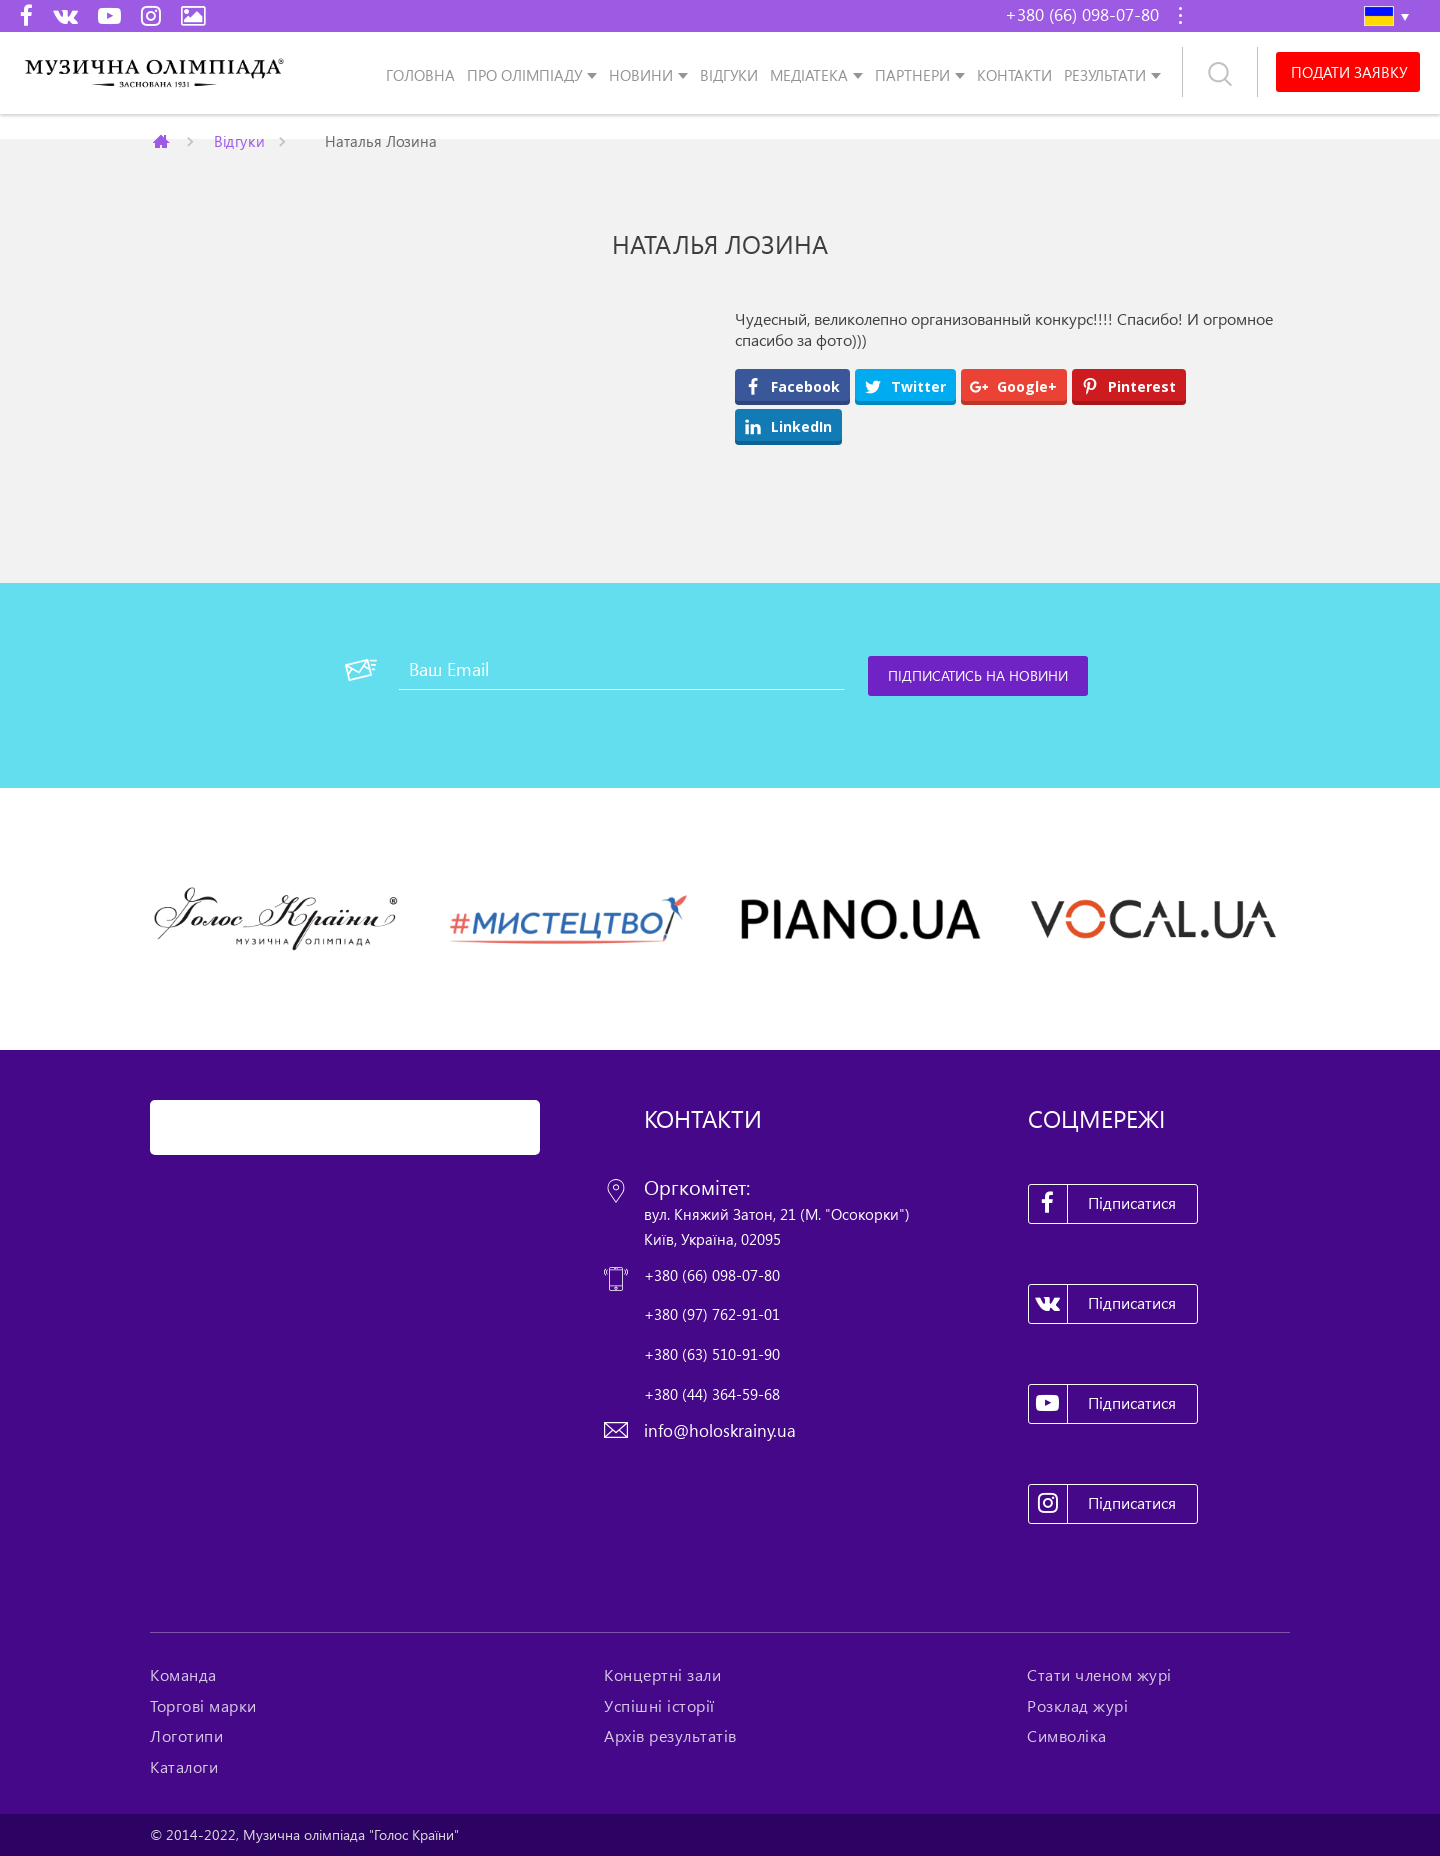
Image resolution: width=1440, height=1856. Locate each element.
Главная (163, 141)
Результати (1105, 74)
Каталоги (184, 1767)
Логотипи (186, 1736)
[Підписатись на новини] (978, 676)
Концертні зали (662, 1675)
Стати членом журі (1099, 1675)
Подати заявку (1349, 72)
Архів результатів (670, 1736)
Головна (420, 74)
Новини (641, 74)
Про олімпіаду (524, 74)
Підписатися (1103, 1204)
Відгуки (729, 74)
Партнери (912, 74)
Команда (183, 1675)
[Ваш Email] (621, 670)
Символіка (1067, 1736)
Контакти (1014, 74)
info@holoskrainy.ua (720, 1430)
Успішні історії (659, 1706)
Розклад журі (1077, 1706)
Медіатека (809, 74)
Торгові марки (203, 1706)
